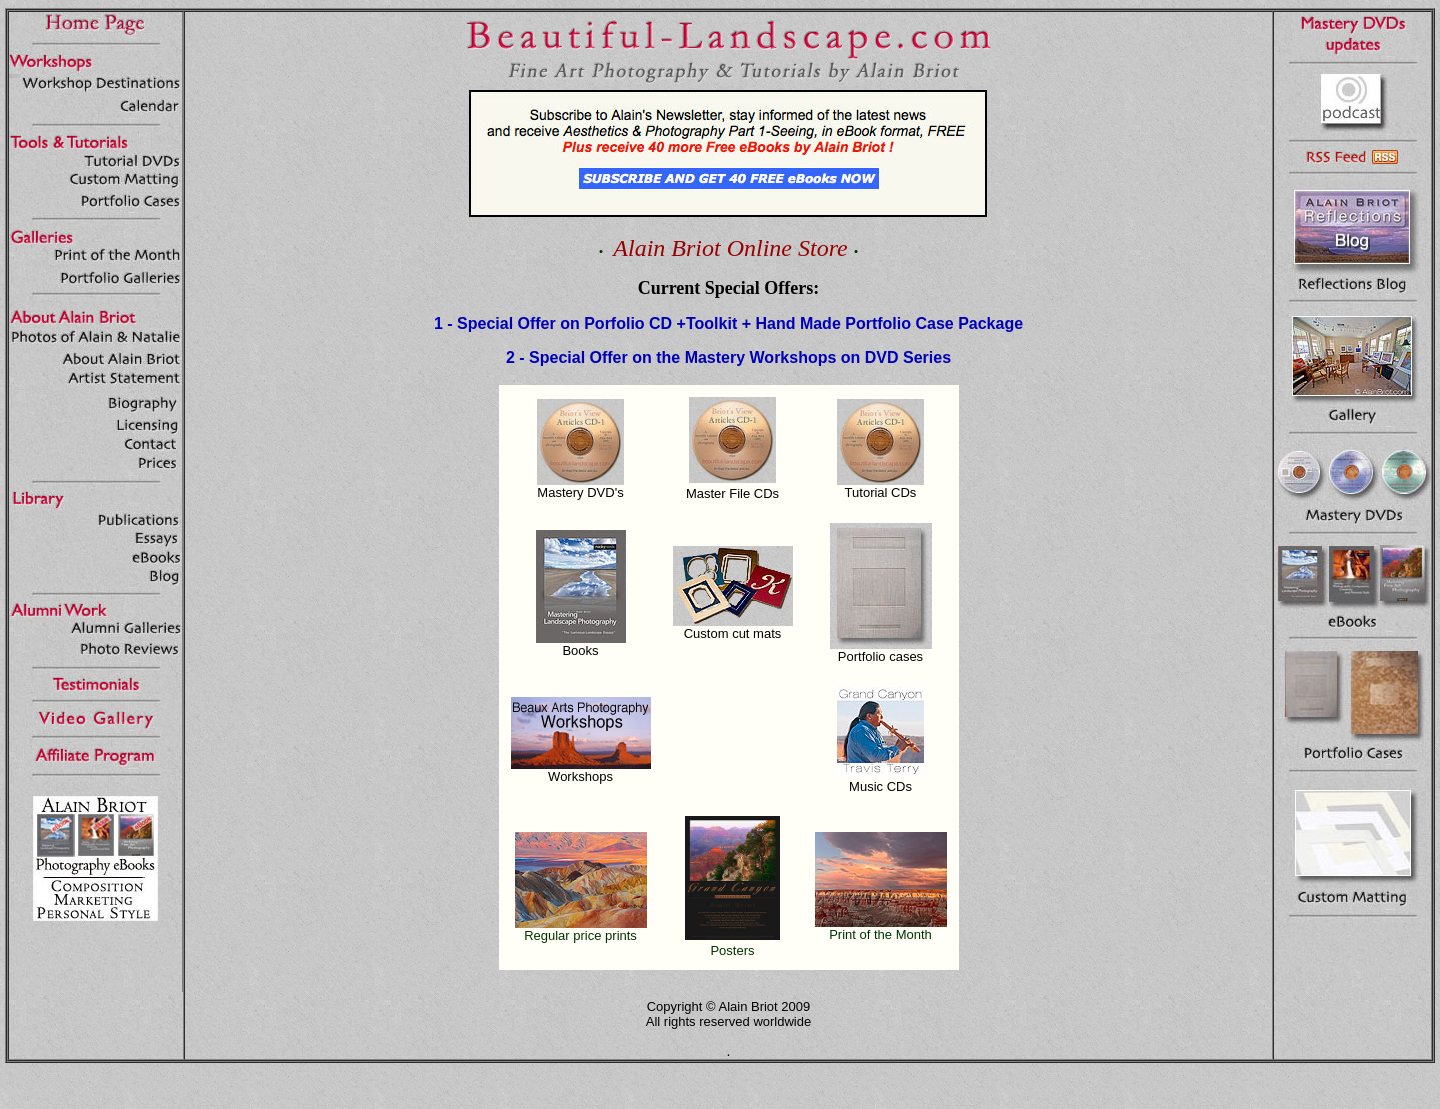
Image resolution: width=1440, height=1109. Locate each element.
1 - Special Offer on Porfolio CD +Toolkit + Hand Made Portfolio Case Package (728, 323)
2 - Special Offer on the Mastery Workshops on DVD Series (728, 357)
